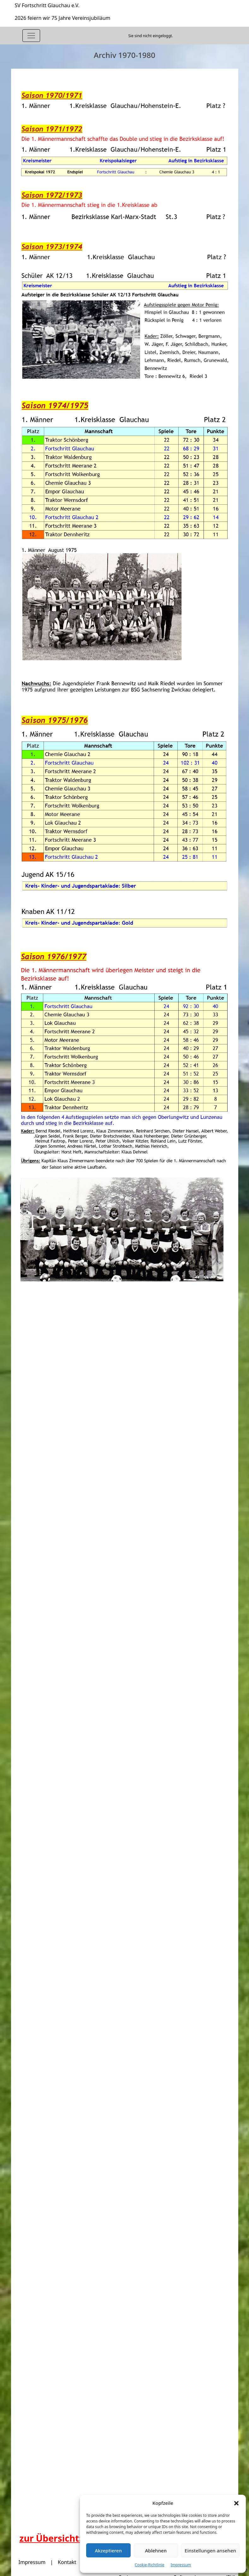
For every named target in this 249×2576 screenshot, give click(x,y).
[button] (236, 2503)
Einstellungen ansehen (210, 2550)
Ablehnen (156, 2550)
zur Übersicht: (51, 2538)
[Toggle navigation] (31, 35)
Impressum (181, 2564)
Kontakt (67, 2562)
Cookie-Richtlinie (149, 2564)
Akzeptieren (108, 2550)
